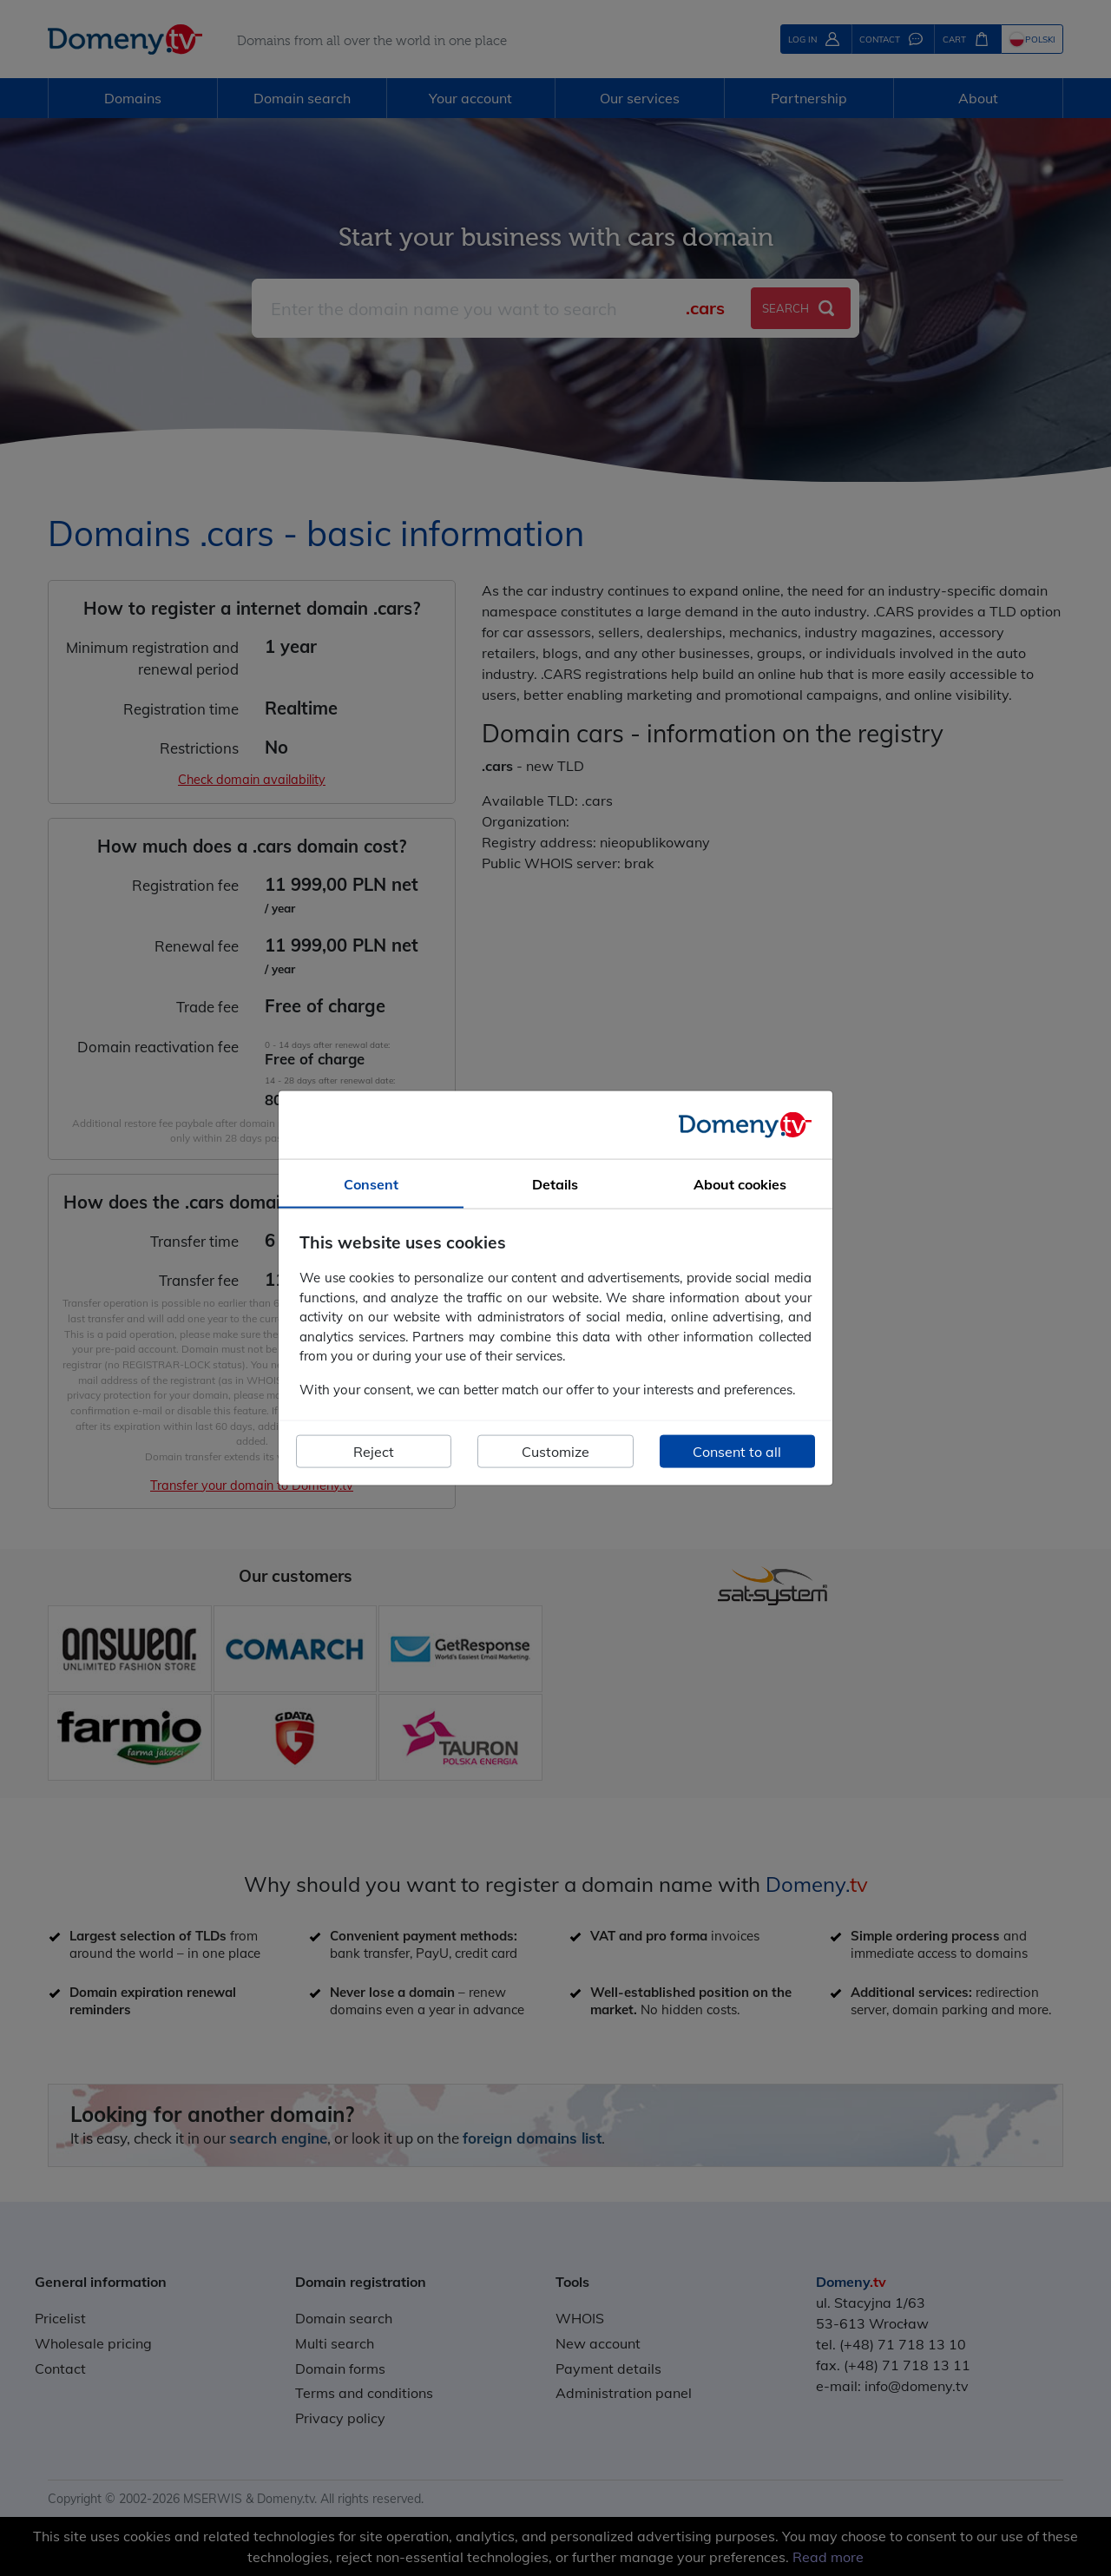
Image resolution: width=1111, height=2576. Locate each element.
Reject (373, 1451)
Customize (555, 1451)
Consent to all (737, 1451)
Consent (371, 1183)
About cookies (740, 1183)
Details (555, 1183)
